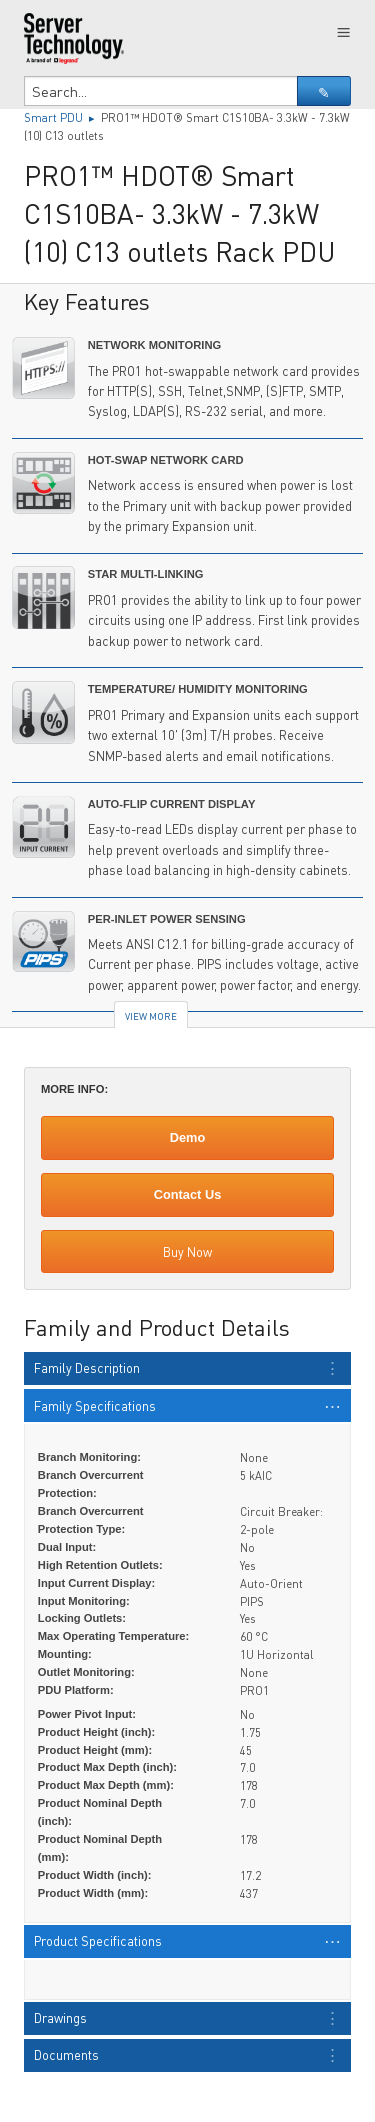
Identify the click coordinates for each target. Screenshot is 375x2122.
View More (151, 1016)
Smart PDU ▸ (62, 117)
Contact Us (188, 1194)
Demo (188, 1137)
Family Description (87, 1368)
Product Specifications (98, 1941)
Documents (66, 2055)
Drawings (60, 2018)
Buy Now (187, 1252)
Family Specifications (95, 1406)
